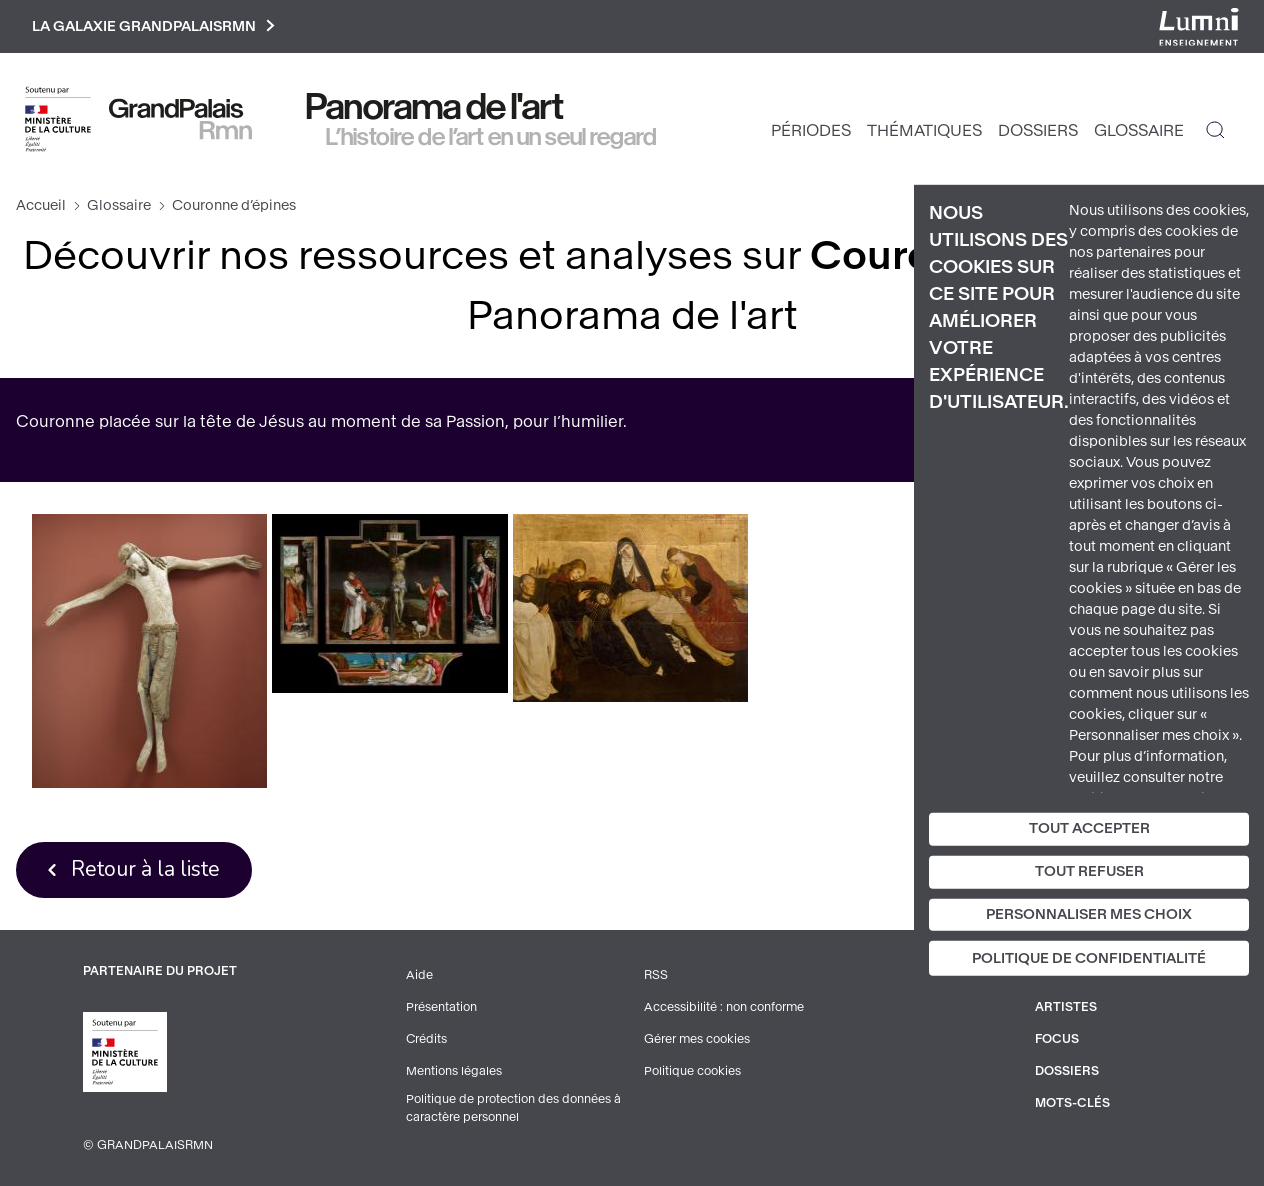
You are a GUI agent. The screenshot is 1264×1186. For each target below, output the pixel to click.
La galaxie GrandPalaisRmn (153, 26)
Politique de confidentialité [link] (1089, 958)
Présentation (441, 1007)
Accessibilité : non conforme (724, 1007)
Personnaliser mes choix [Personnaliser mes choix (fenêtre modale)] (1089, 913)
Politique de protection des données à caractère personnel (513, 1108)
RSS (656, 975)
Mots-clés (1072, 1103)
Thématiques (924, 130)
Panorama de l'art (435, 107)
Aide (419, 975)
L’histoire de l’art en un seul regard (491, 137)
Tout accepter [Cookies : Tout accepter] (1089, 828)
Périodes (811, 130)
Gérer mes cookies (697, 1039)
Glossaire (1139, 130)
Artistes (1066, 1007)
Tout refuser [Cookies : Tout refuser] (1089, 871)
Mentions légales (454, 1071)
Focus (1057, 1039)
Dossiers (1038, 130)
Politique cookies (692, 1071)
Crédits (426, 1039)
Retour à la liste (145, 869)
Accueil (41, 205)
